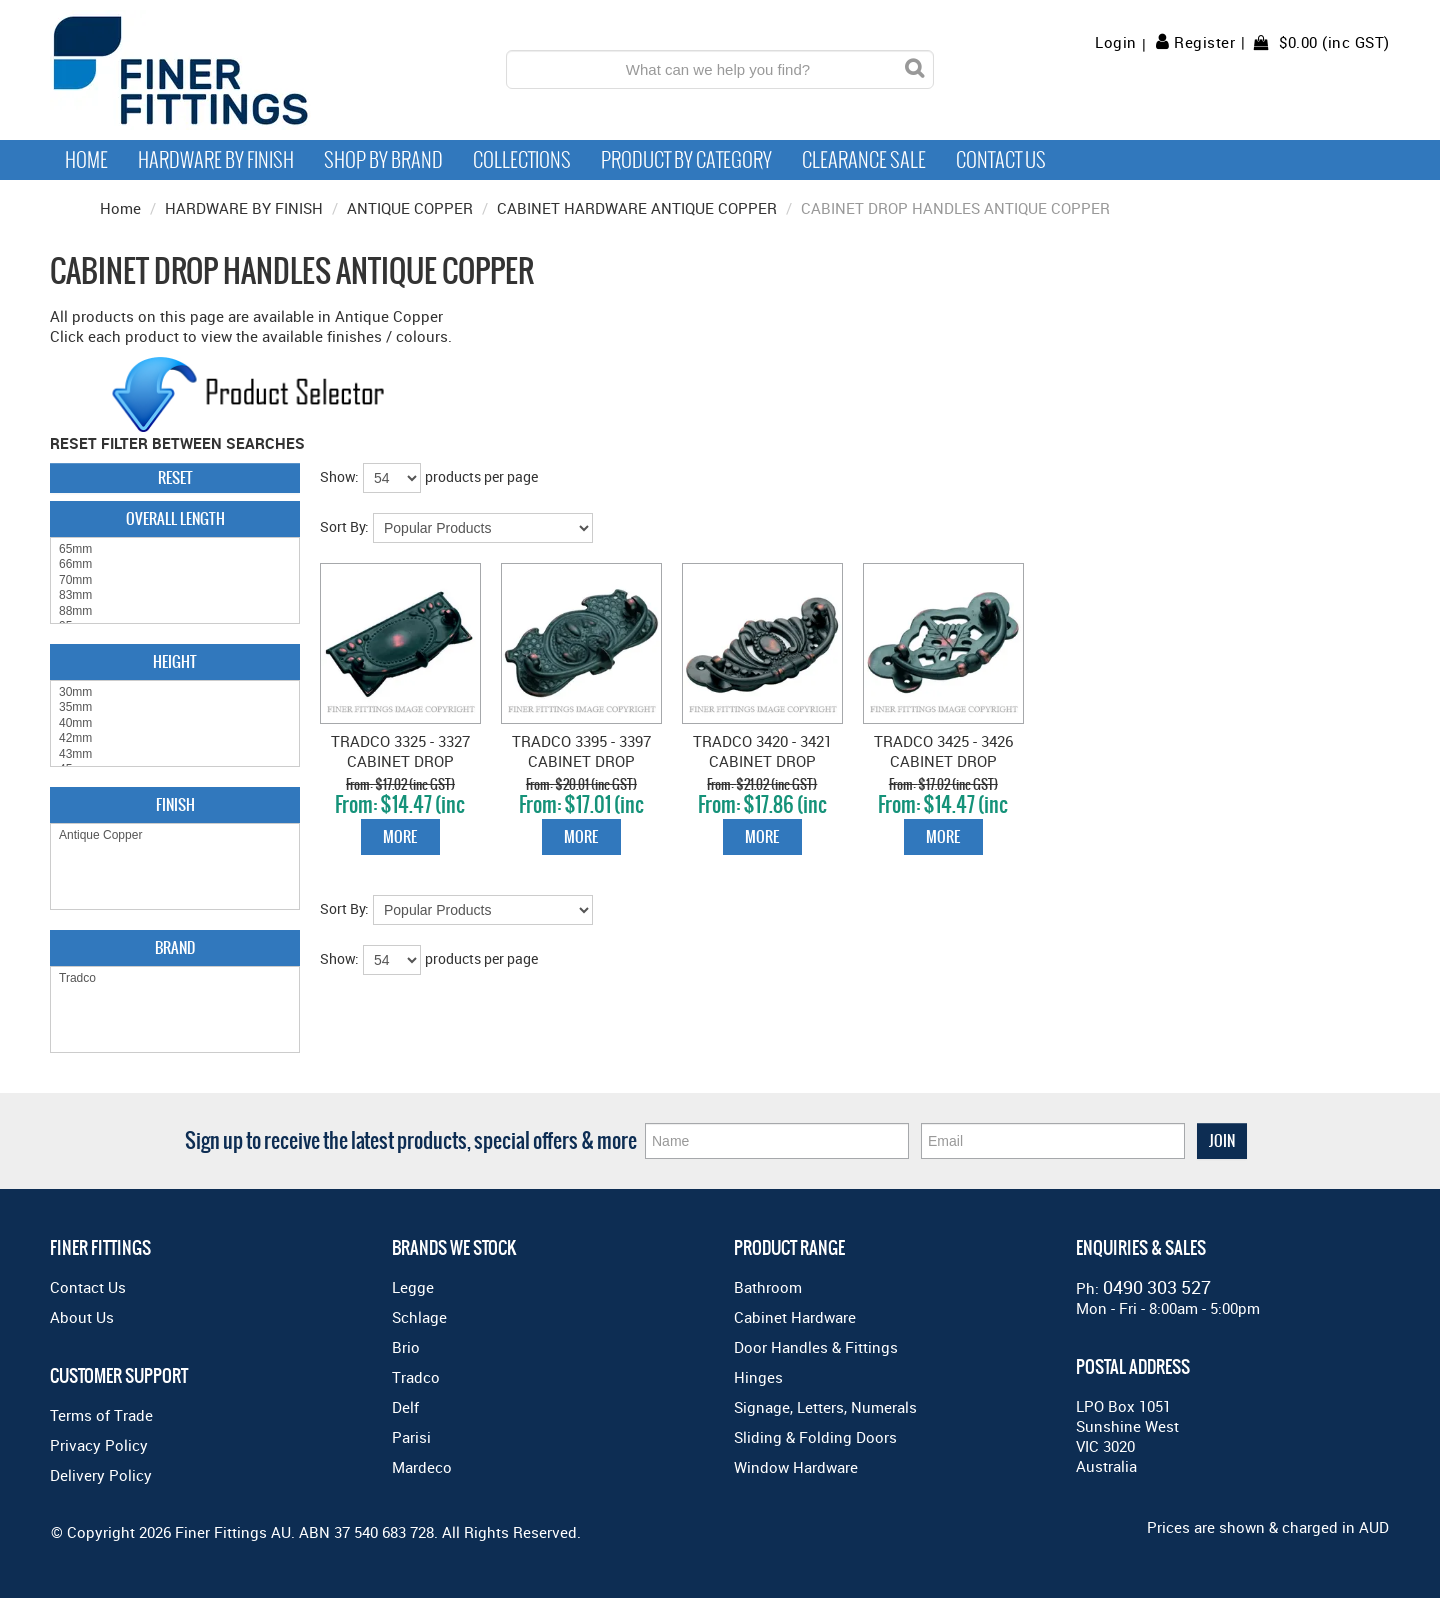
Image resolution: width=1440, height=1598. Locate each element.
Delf (405, 1407)
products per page (481, 476)
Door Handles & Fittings (816, 1347)
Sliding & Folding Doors (815, 1437)
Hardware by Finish (216, 160)
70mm (175, 580)
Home (86, 160)
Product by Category (686, 160)
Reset (175, 477)
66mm (175, 564)
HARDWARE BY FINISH (244, 208)
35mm (175, 707)
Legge (413, 1287)
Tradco (175, 978)
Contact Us (1001, 160)
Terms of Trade (101, 1415)
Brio (406, 1347)
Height (175, 661)
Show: (339, 476)
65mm (175, 549)
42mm (175, 738)
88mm (175, 611)
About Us (82, 1317)
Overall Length (175, 518)
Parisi (411, 1437)
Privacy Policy (99, 1445)
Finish (175, 804)
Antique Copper (175, 835)
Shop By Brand (383, 160)
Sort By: (344, 526)
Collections (522, 160)
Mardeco (422, 1467)
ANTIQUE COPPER (410, 208)
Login (1116, 42)
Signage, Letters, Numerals (825, 1407)
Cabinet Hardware (795, 1317)
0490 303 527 (1157, 1287)
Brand (175, 947)
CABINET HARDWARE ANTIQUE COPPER (637, 208)
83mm (175, 595)
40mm (175, 723)
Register (1204, 42)
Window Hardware (796, 1467)
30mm (175, 692)
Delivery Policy (101, 1475)
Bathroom (768, 1287)
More (400, 836)
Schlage (419, 1317)
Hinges (758, 1377)
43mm (175, 754)
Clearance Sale (864, 160)
